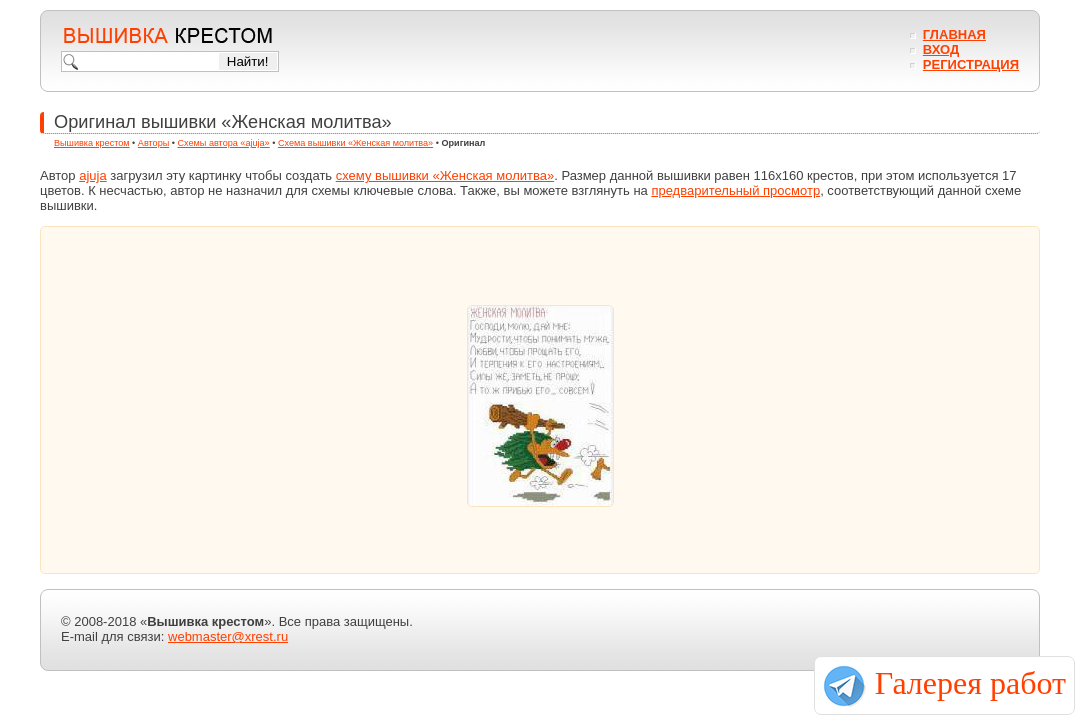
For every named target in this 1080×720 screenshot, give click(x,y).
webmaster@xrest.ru (228, 636)
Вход (941, 49)
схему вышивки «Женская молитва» (445, 175)
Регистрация (971, 64)
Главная (954, 34)
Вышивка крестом (92, 143)
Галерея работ (970, 683)
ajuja (92, 175)
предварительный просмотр (735, 190)
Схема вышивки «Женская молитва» (355, 143)
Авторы (153, 143)
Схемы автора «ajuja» (224, 143)
